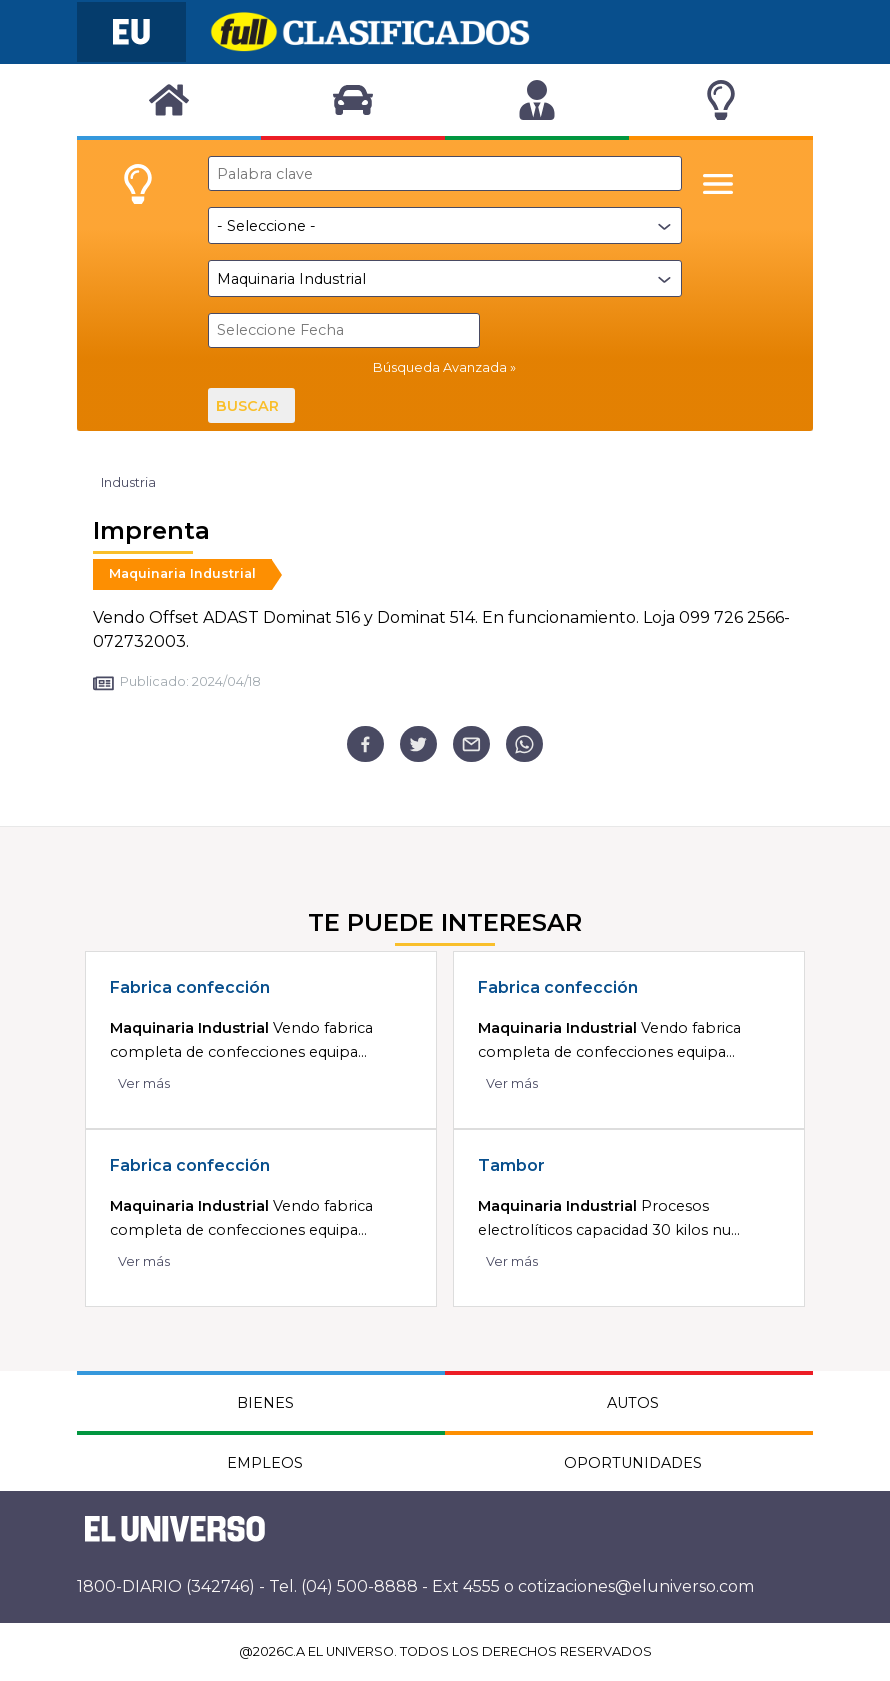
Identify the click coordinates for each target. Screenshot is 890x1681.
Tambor (511, 1165)
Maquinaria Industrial (182, 573)
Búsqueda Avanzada (440, 367)
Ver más (144, 1083)
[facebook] (365, 744)
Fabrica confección (190, 987)
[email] (471, 744)
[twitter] (418, 744)
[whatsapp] (524, 744)
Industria (128, 482)
